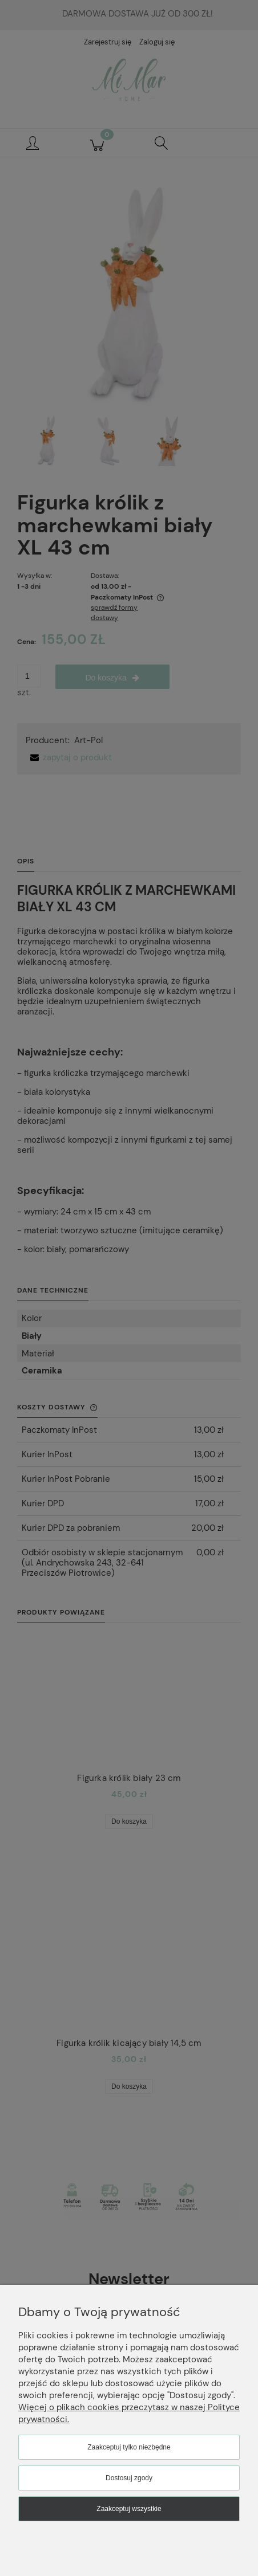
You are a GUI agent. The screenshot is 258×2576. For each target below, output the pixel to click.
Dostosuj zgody (129, 2478)
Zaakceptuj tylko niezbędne (128, 2447)
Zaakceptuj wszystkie (128, 2509)
